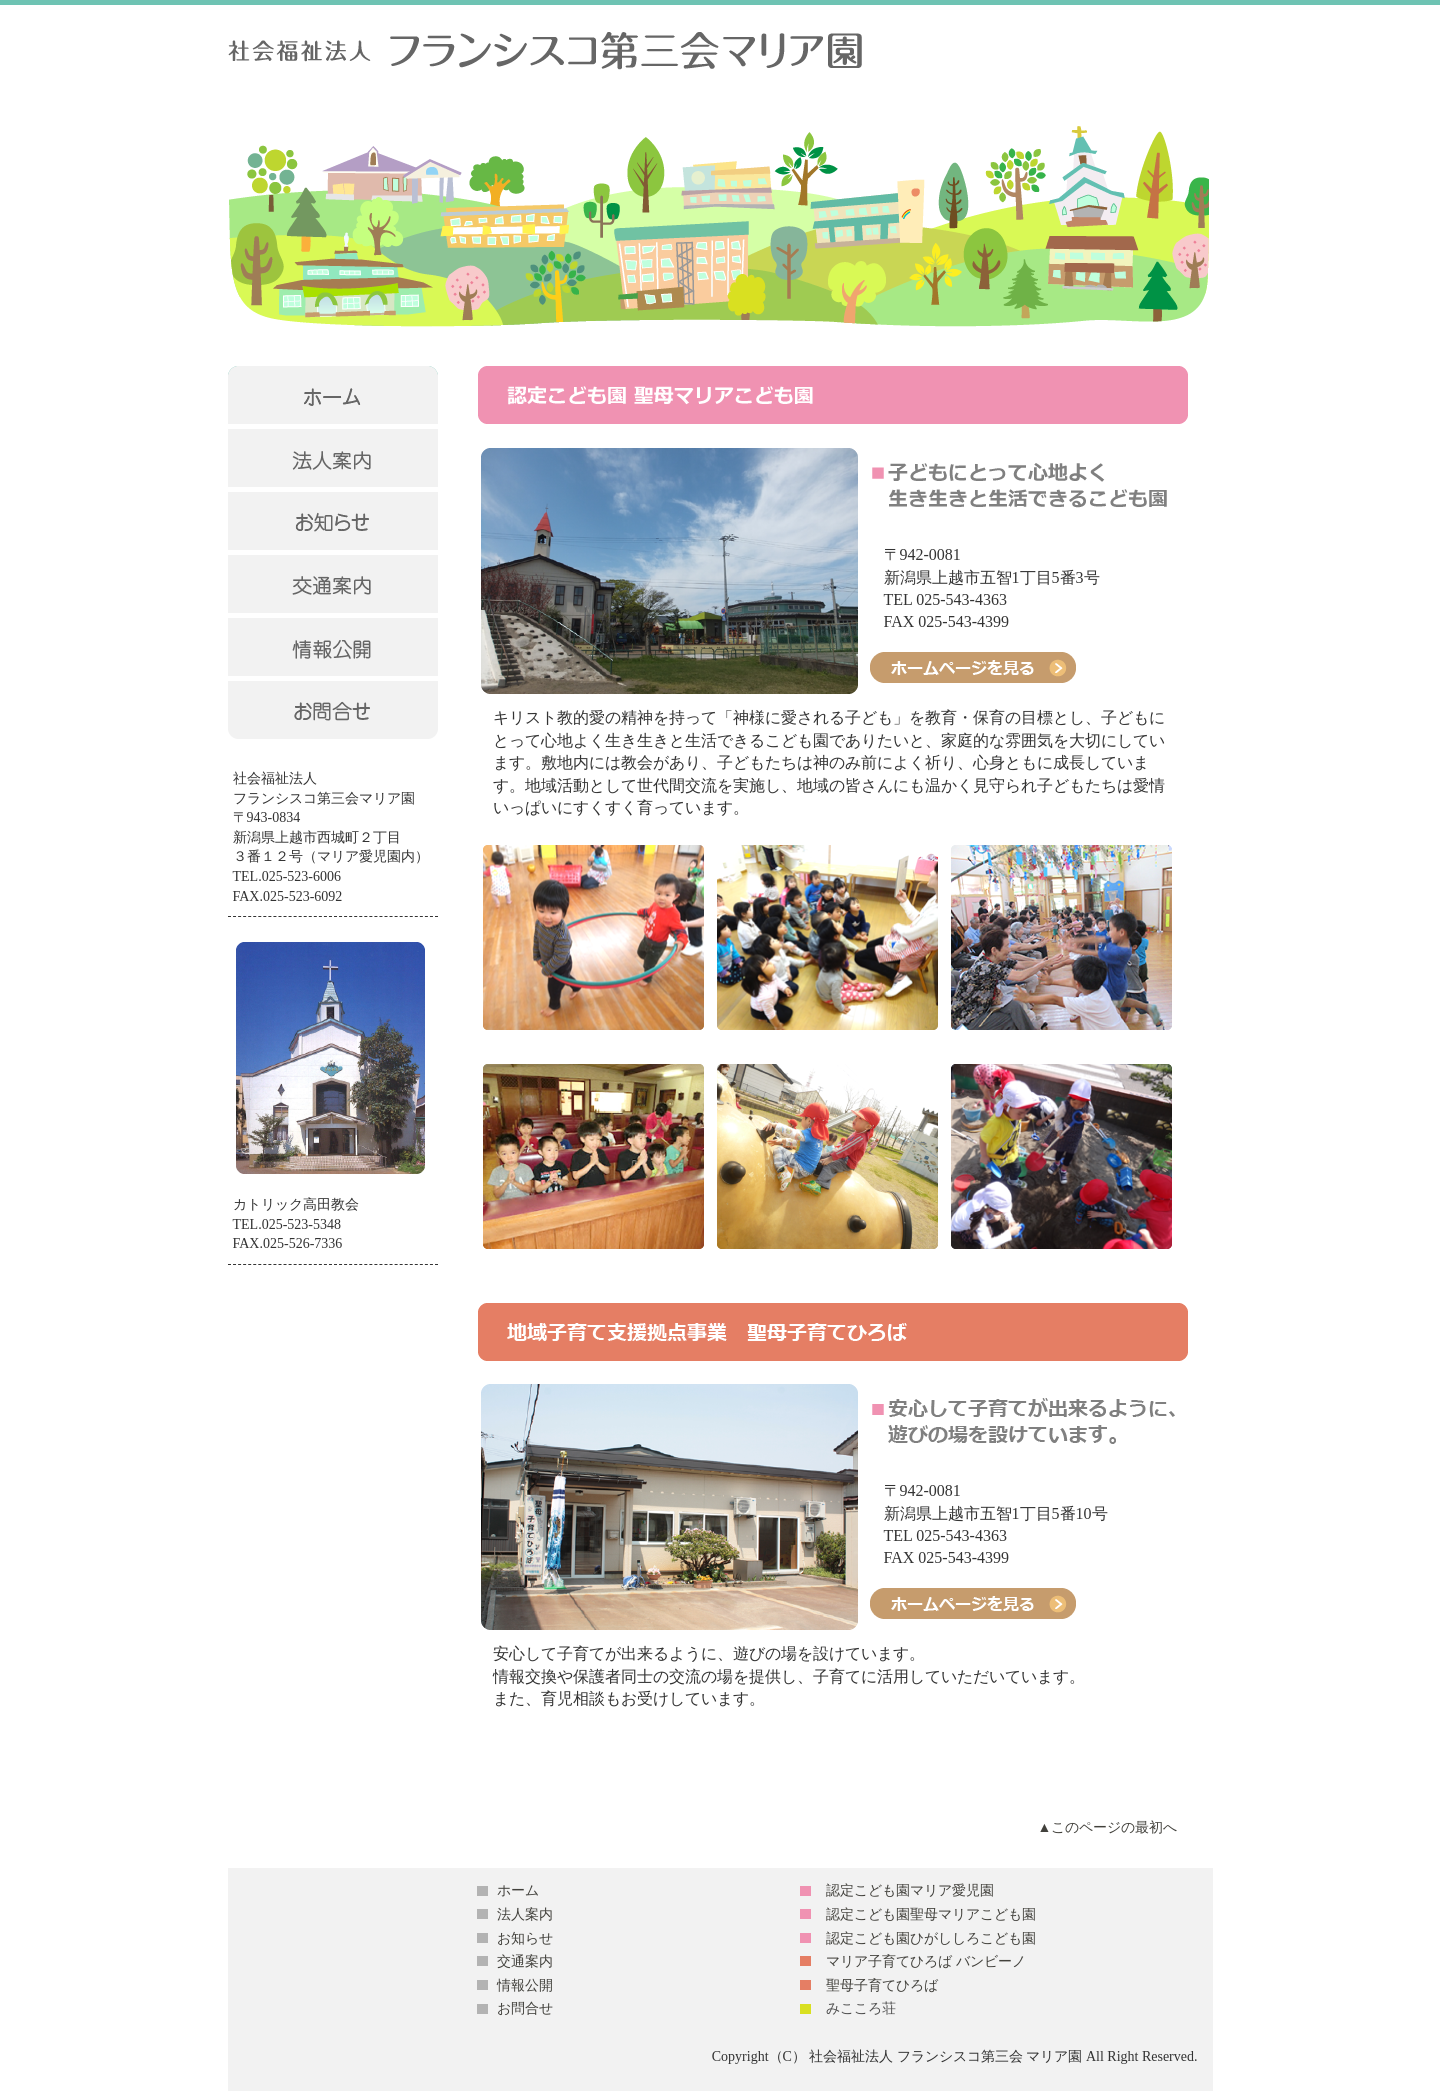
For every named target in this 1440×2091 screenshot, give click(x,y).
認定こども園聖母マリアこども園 (931, 1914)
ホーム (518, 1890)
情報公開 (525, 1985)
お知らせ (525, 1938)
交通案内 (525, 1961)
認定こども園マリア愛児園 (910, 1890)
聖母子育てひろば (882, 1985)
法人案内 (525, 1914)
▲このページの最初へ (1108, 1827)
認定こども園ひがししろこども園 (931, 1938)
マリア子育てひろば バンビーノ (926, 1961)
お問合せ (525, 2008)
